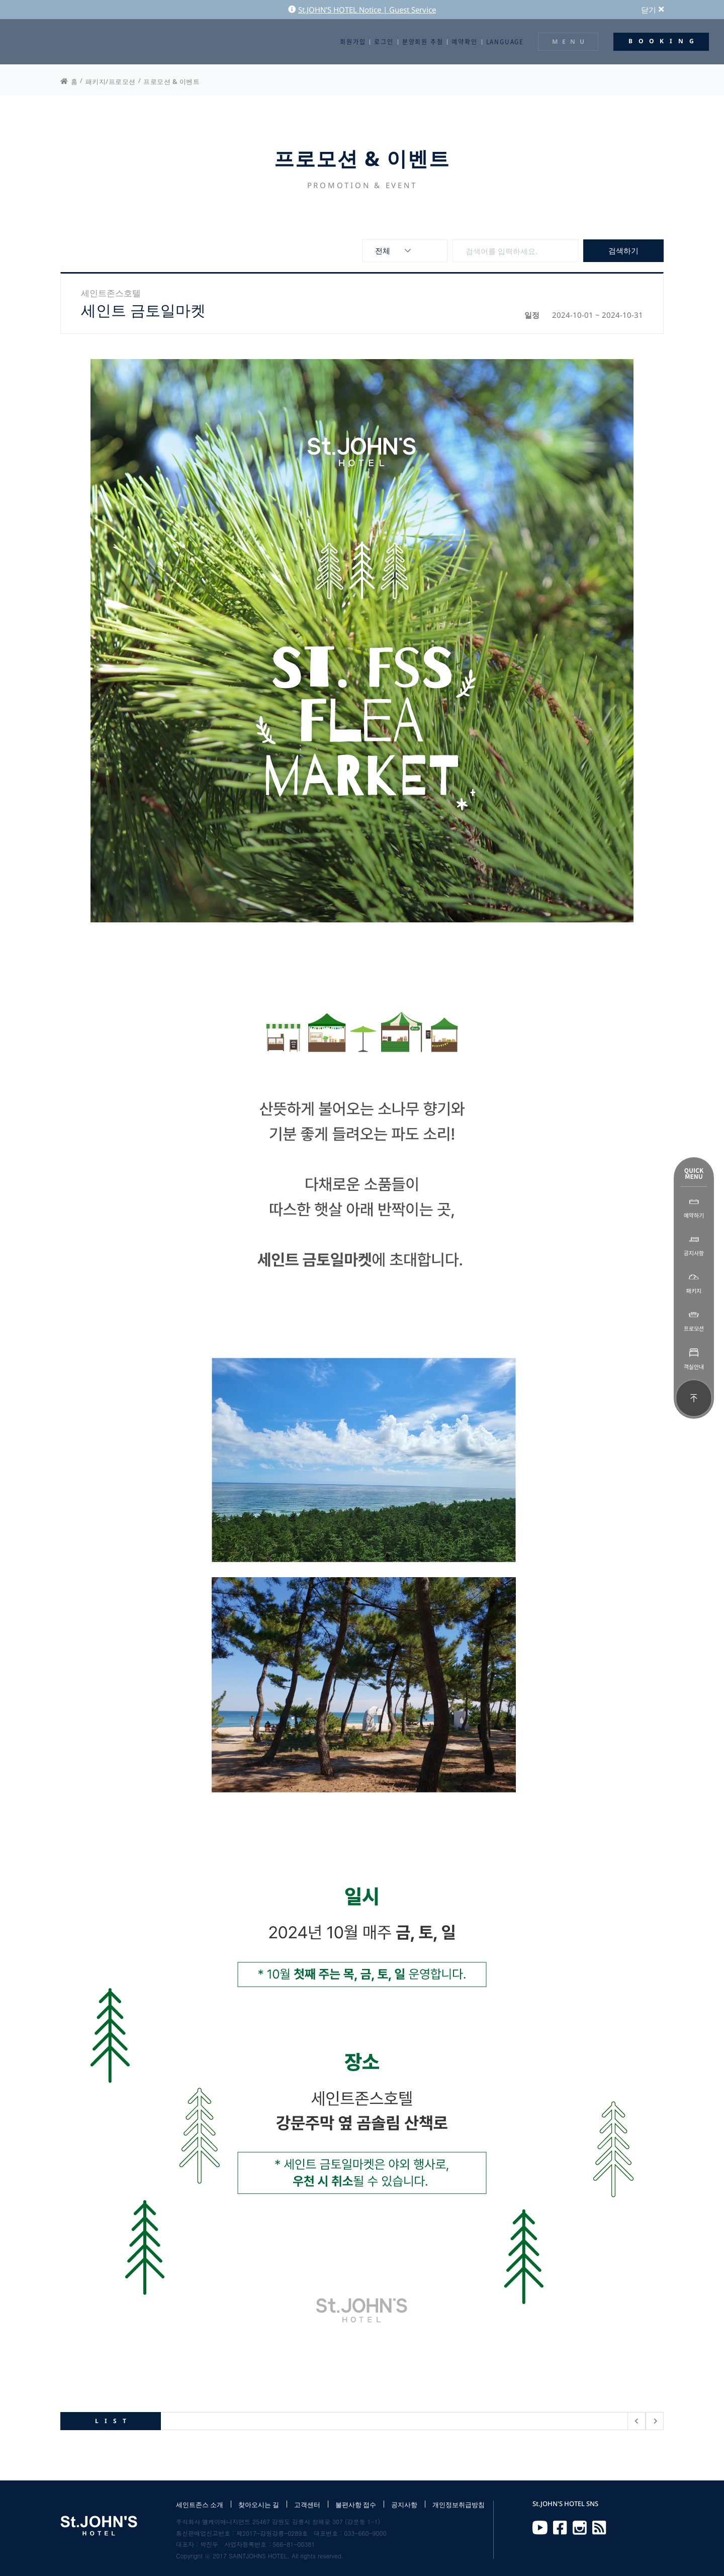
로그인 (383, 41)
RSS (599, 2528)
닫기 (652, 9)
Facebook (560, 2528)
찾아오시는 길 (258, 2504)
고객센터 (307, 2504)
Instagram (580, 2528)
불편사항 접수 (355, 2504)
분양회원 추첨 (422, 41)
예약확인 (464, 41)
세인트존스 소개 (199, 2504)
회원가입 (353, 41)
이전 (637, 2421)
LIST (113, 2421)
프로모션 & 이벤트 (171, 81)
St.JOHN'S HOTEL (53, 41)
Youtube (540, 2528)
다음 (655, 2421)
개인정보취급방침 (458, 2504)
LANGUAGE (505, 41)
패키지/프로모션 (110, 81)
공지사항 (404, 2504)
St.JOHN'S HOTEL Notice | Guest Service (362, 9)
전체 (382, 250)
